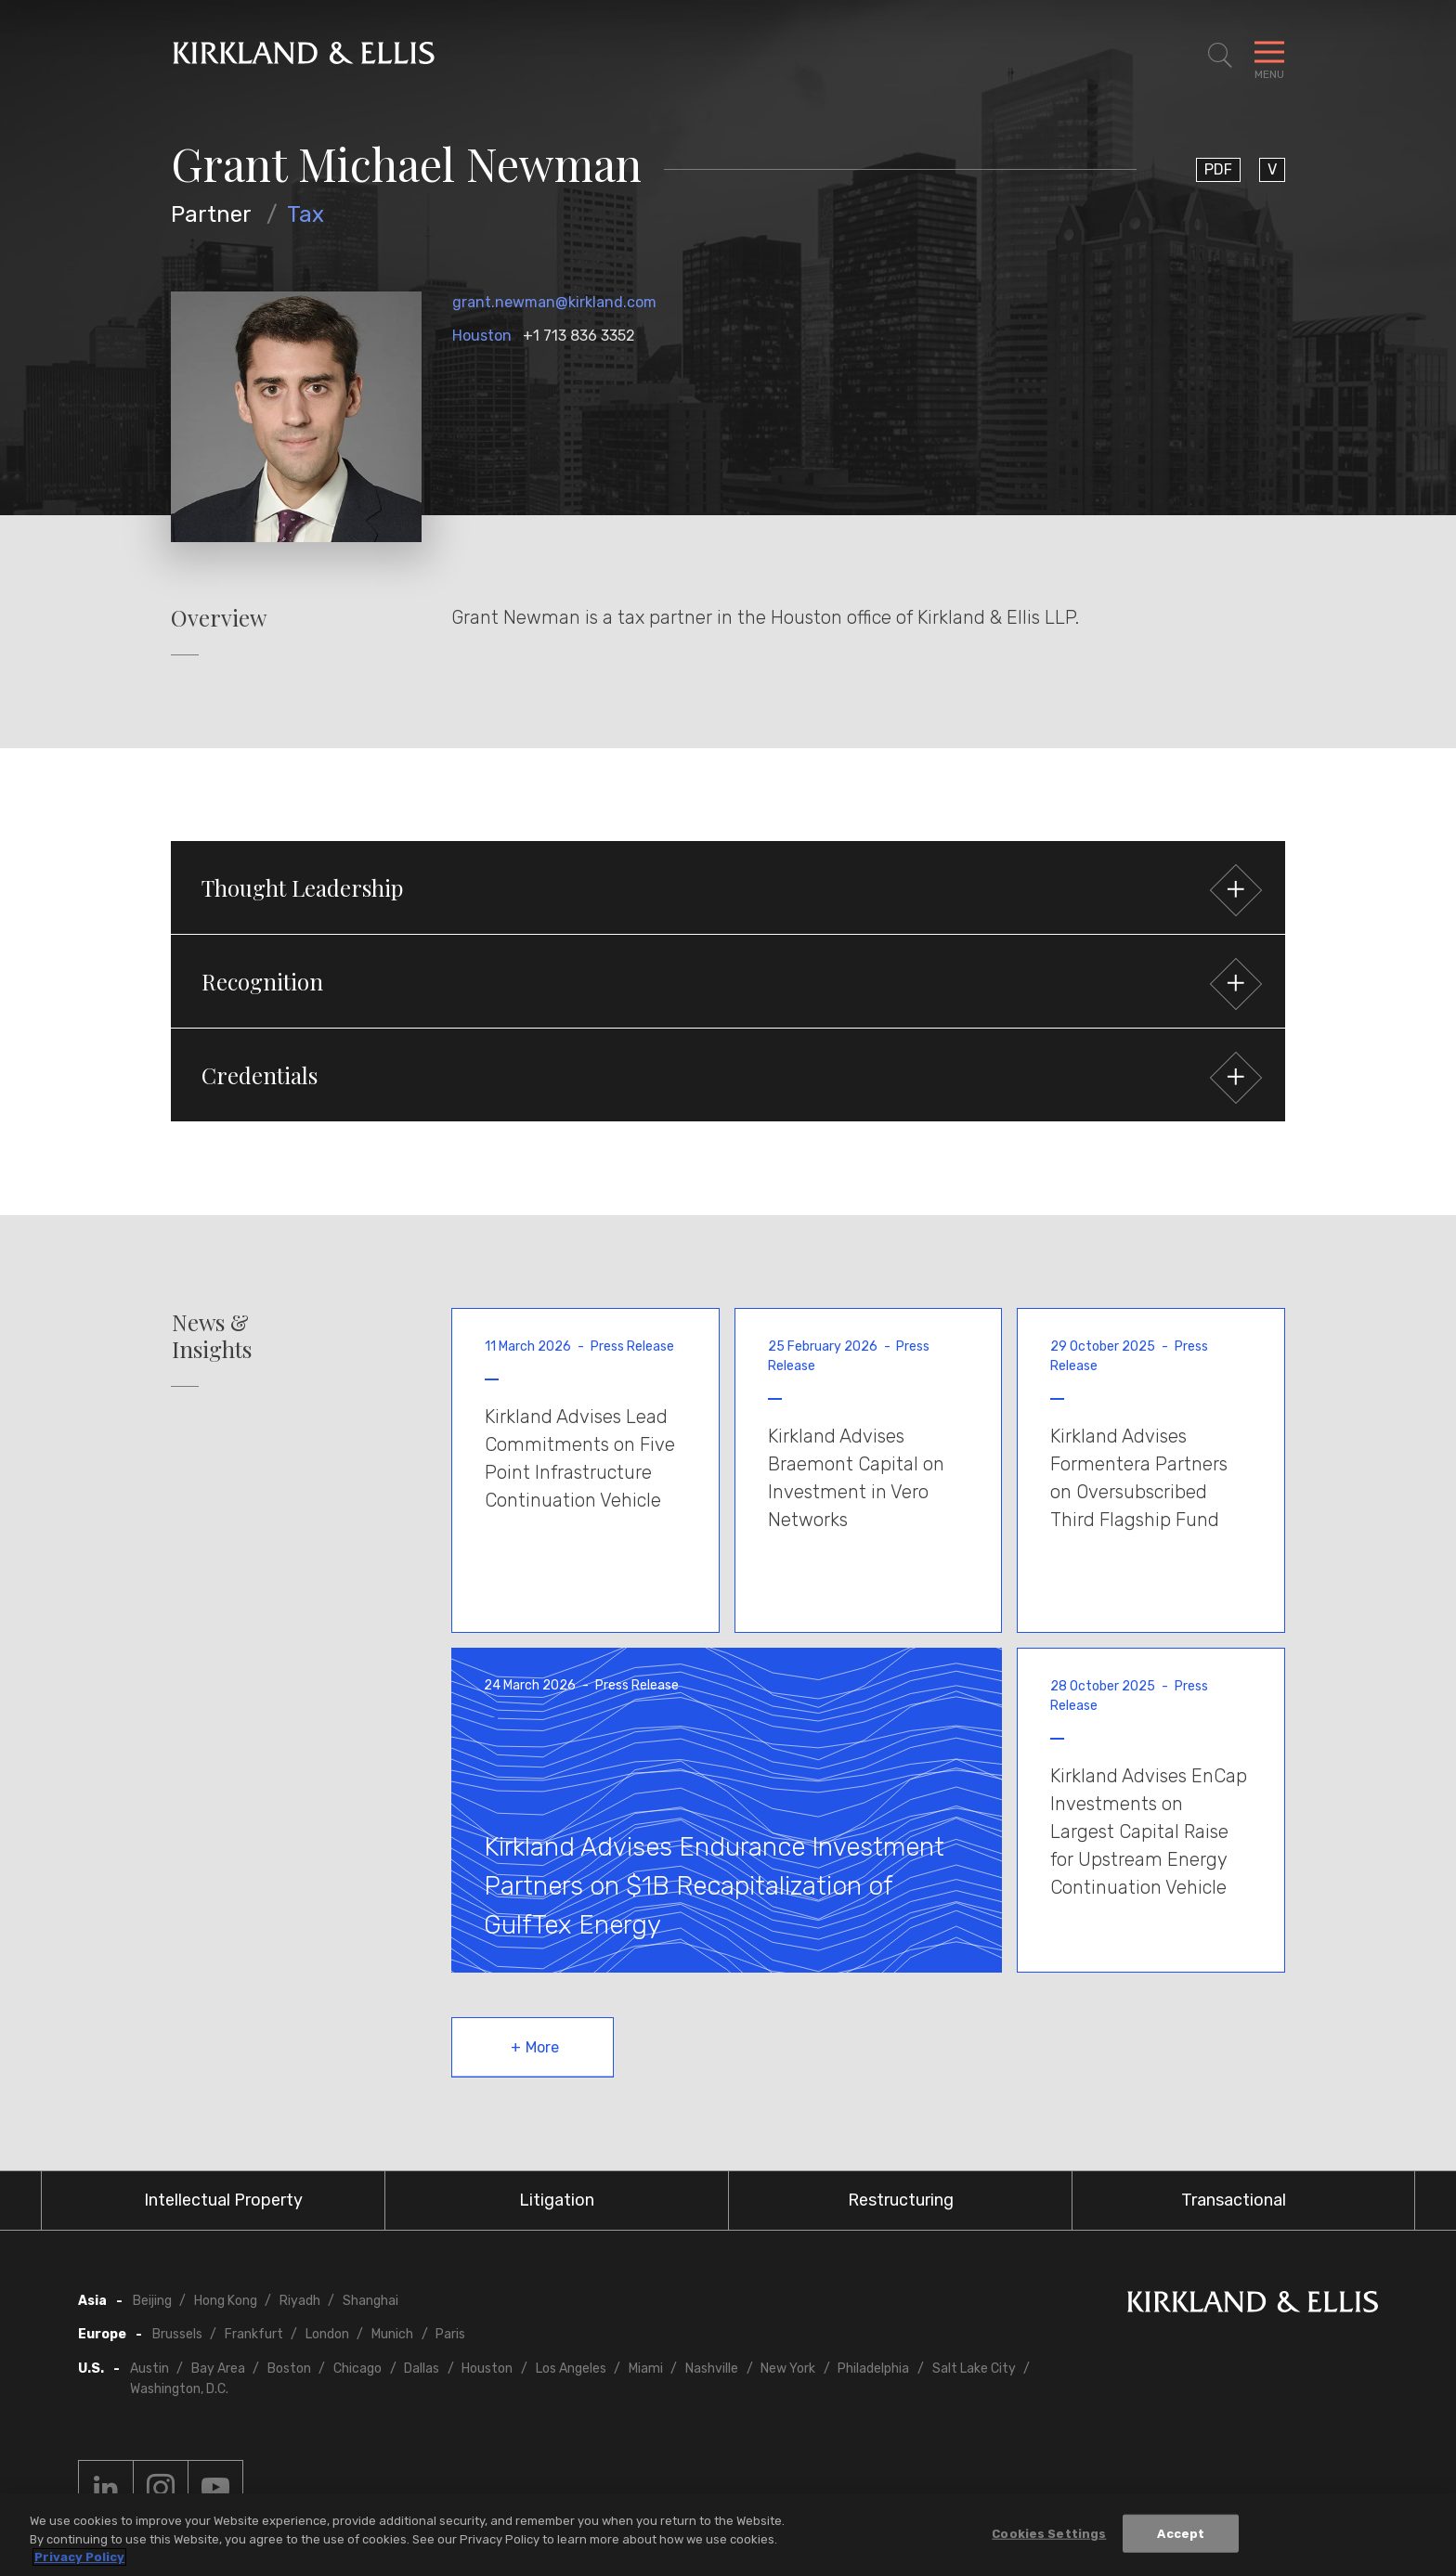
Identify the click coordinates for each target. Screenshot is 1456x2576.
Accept (1180, 2533)
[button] (728, 887)
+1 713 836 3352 (579, 335)
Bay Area (218, 2368)
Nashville (711, 2368)
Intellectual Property (223, 2200)
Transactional (1233, 2200)
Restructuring (901, 2200)
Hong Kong (225, 2301)
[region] (728, 2534)
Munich (392, 2334)
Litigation (556, 2200)
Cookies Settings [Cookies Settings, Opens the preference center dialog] (1049, 2533)
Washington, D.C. (179, 2389)
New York (787, 2368)
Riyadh (300, 2301)
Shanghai (370, 2301)
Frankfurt (254, 2334)
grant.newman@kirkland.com (554, 302)
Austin (149, 2368)
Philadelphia (873, 2368)
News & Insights (212, 1336)
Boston (289, 2368)
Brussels (177, 2334)
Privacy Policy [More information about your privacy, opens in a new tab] (79, 2557)
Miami (646, 2368)
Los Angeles (571, 2368)
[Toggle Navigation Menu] (1269, 56)
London (327, 2334)
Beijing (152, 2301)
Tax (305, 214)
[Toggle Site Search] (1220, 56)
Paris (450, 2334)
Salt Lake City (974, 2368)
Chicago (357, 2368)
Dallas (421, 2368)
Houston (482, 335)
